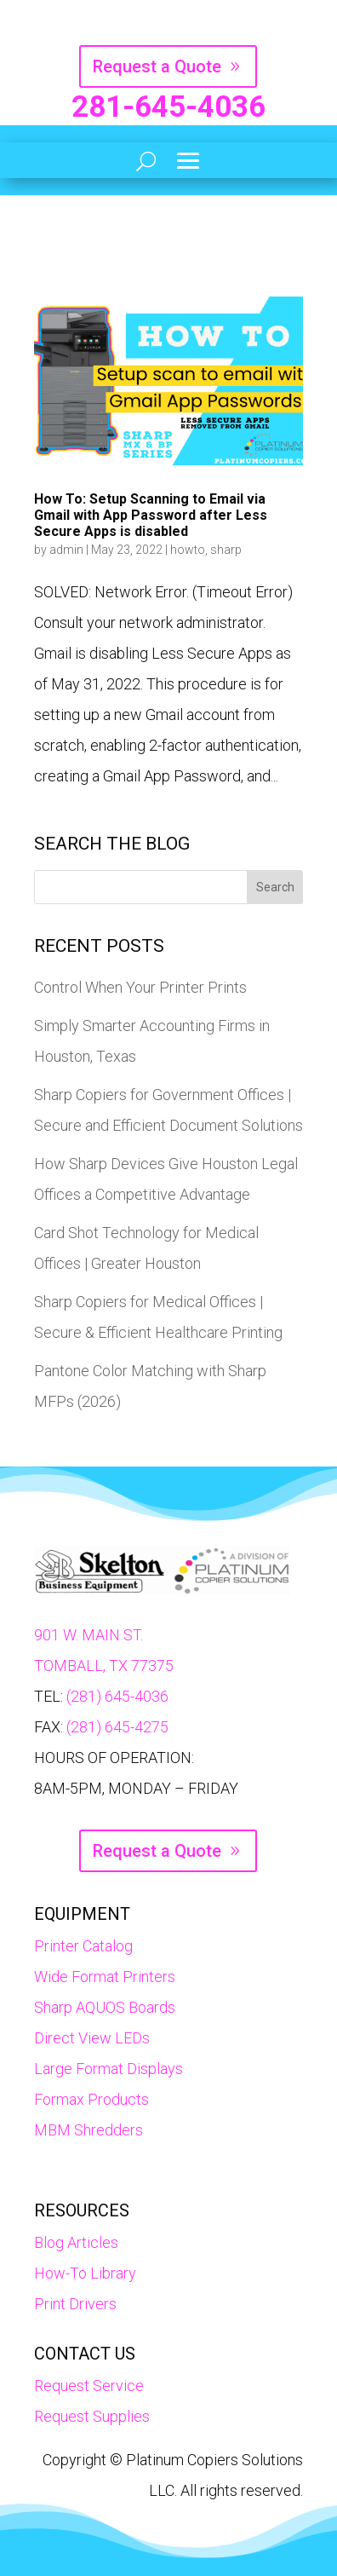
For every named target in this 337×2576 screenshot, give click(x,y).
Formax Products (91, 2099)
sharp (226, 549)
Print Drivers (75, 2304)
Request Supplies (92, 2416)
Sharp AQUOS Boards (104, 2007)
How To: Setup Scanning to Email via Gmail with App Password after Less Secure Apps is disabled (150, 515)
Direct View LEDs (92, 2038)
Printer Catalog (83, 1946)
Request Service (89, 2385)
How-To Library (85, 2273)
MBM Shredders (88, 2130)
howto (187, 549)
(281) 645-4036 (117, 1696)
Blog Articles (76, 2242)
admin (66, 549)
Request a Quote (157, 66)
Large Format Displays (108, 2069)
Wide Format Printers (104, 1976)
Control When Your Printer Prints (140, 987)
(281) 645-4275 (117, 1727)
